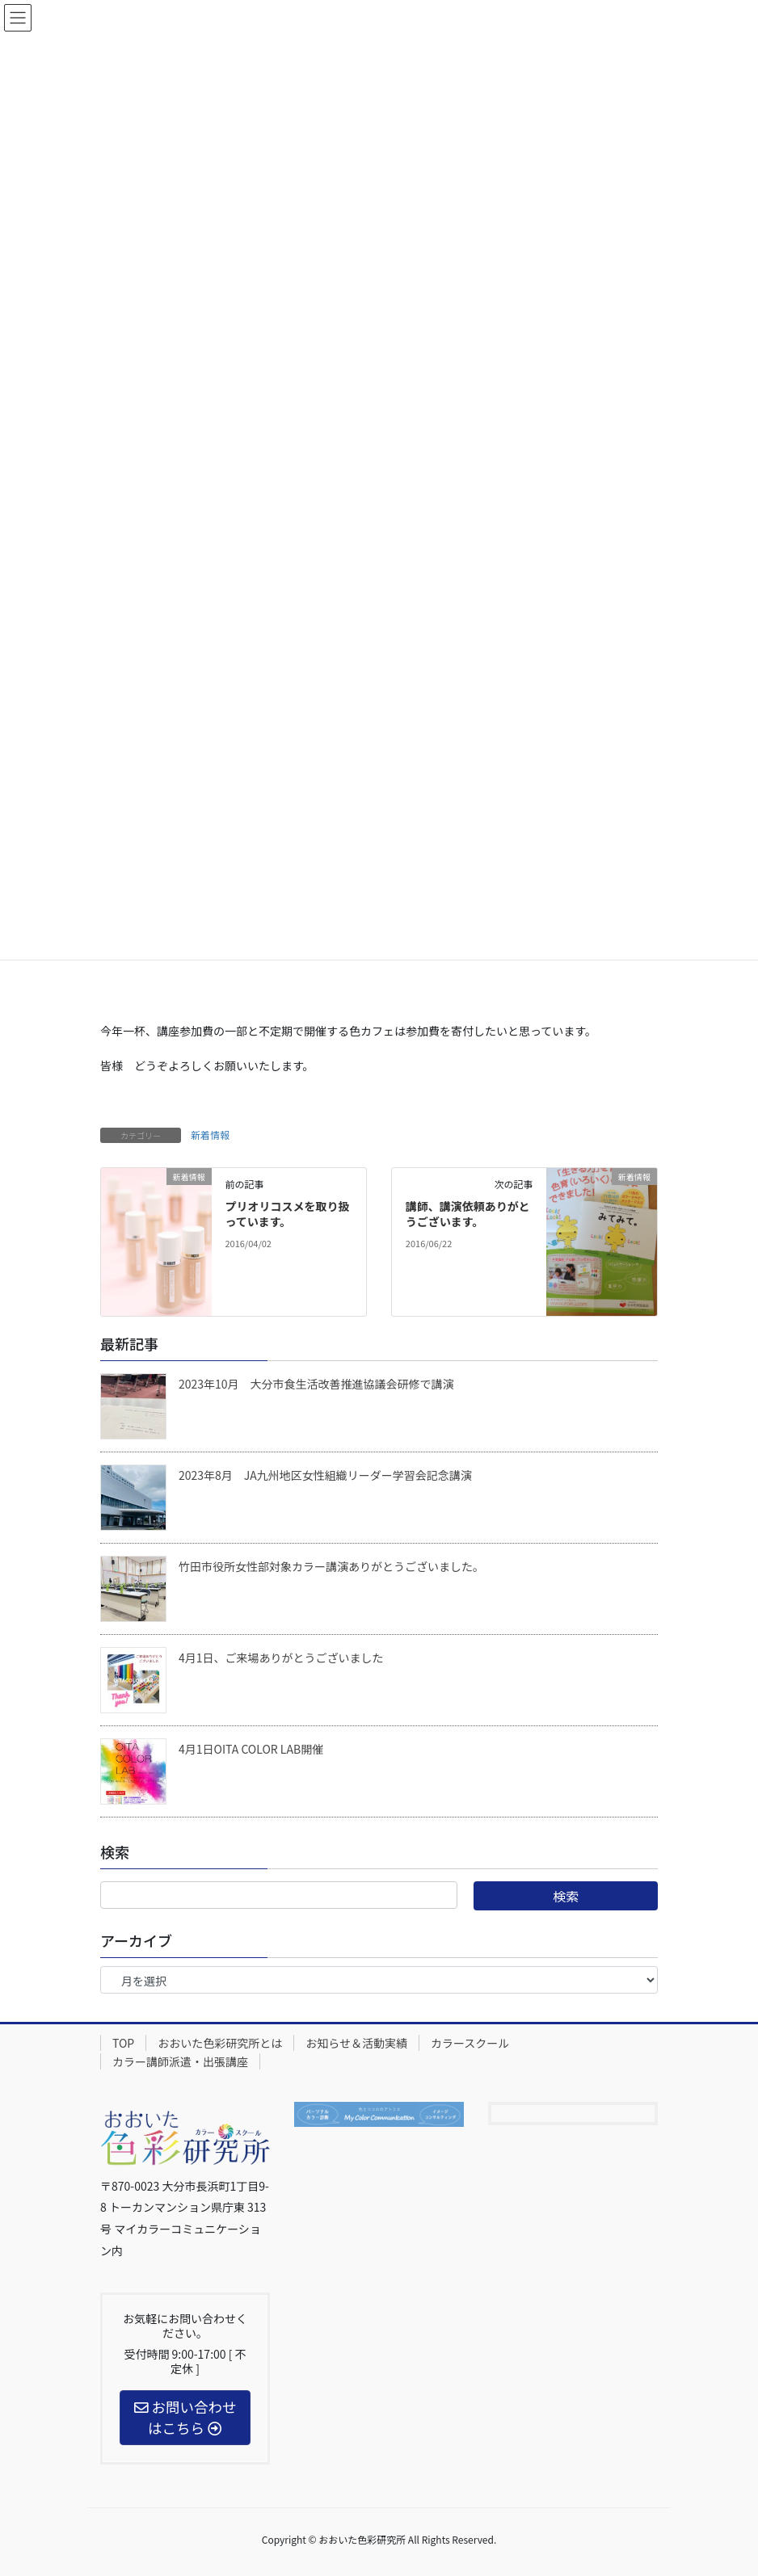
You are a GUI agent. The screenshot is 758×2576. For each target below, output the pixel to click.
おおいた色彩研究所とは (220, 2043)
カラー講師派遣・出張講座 (180, 2061)
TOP (123, 2043)
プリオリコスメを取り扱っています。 (287, 1214)
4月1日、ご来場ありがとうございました (281, 1657)
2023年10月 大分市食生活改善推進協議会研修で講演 (316, 1384)
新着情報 (210, 1134)
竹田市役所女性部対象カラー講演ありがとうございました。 (331, 1566)
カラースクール (470, 2043)
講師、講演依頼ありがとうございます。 (468, 1214)
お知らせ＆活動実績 (356, 2043)
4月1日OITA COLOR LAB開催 (251, 1749)
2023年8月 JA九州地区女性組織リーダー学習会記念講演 (325, 1475)
